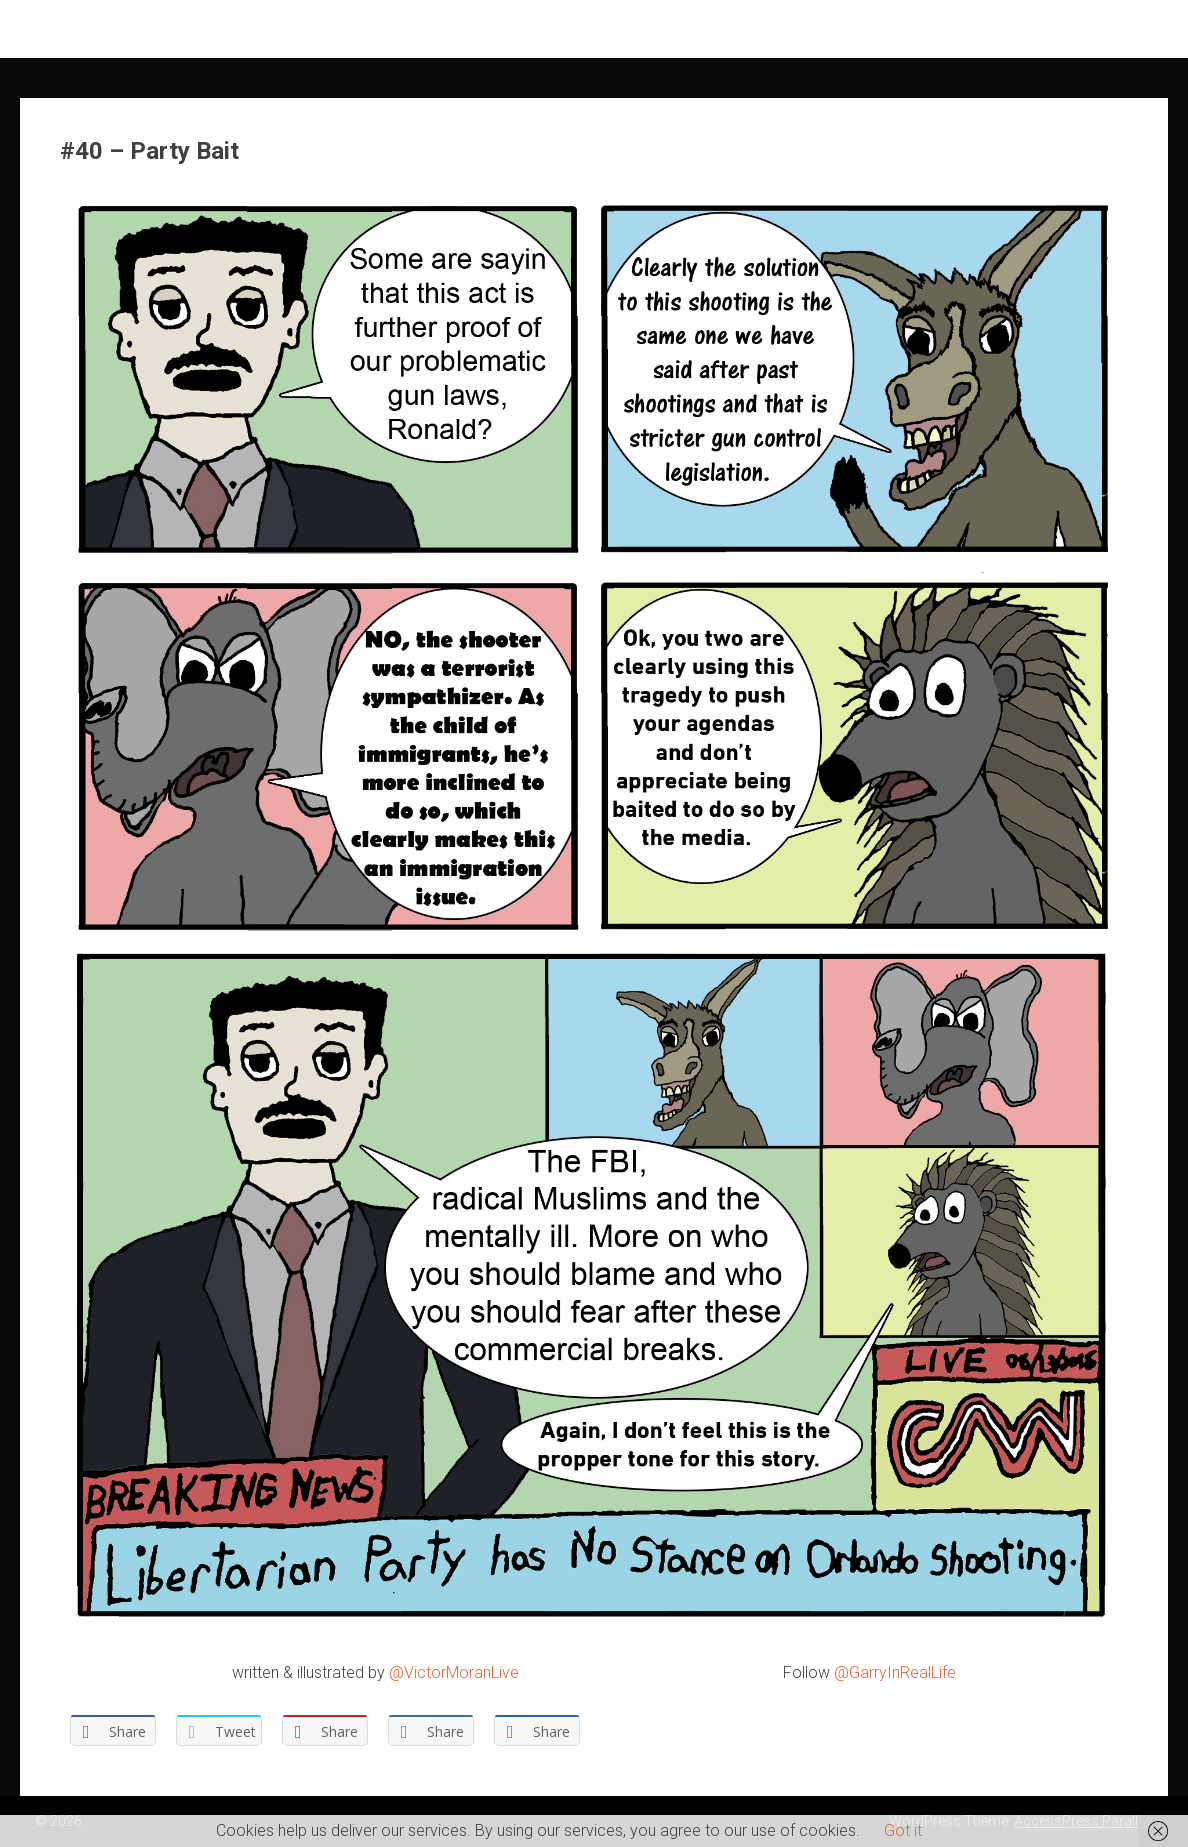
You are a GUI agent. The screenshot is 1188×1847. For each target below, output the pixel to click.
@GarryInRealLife (895, 1672)
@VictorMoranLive (454, 1672)
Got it (903, 1830)
